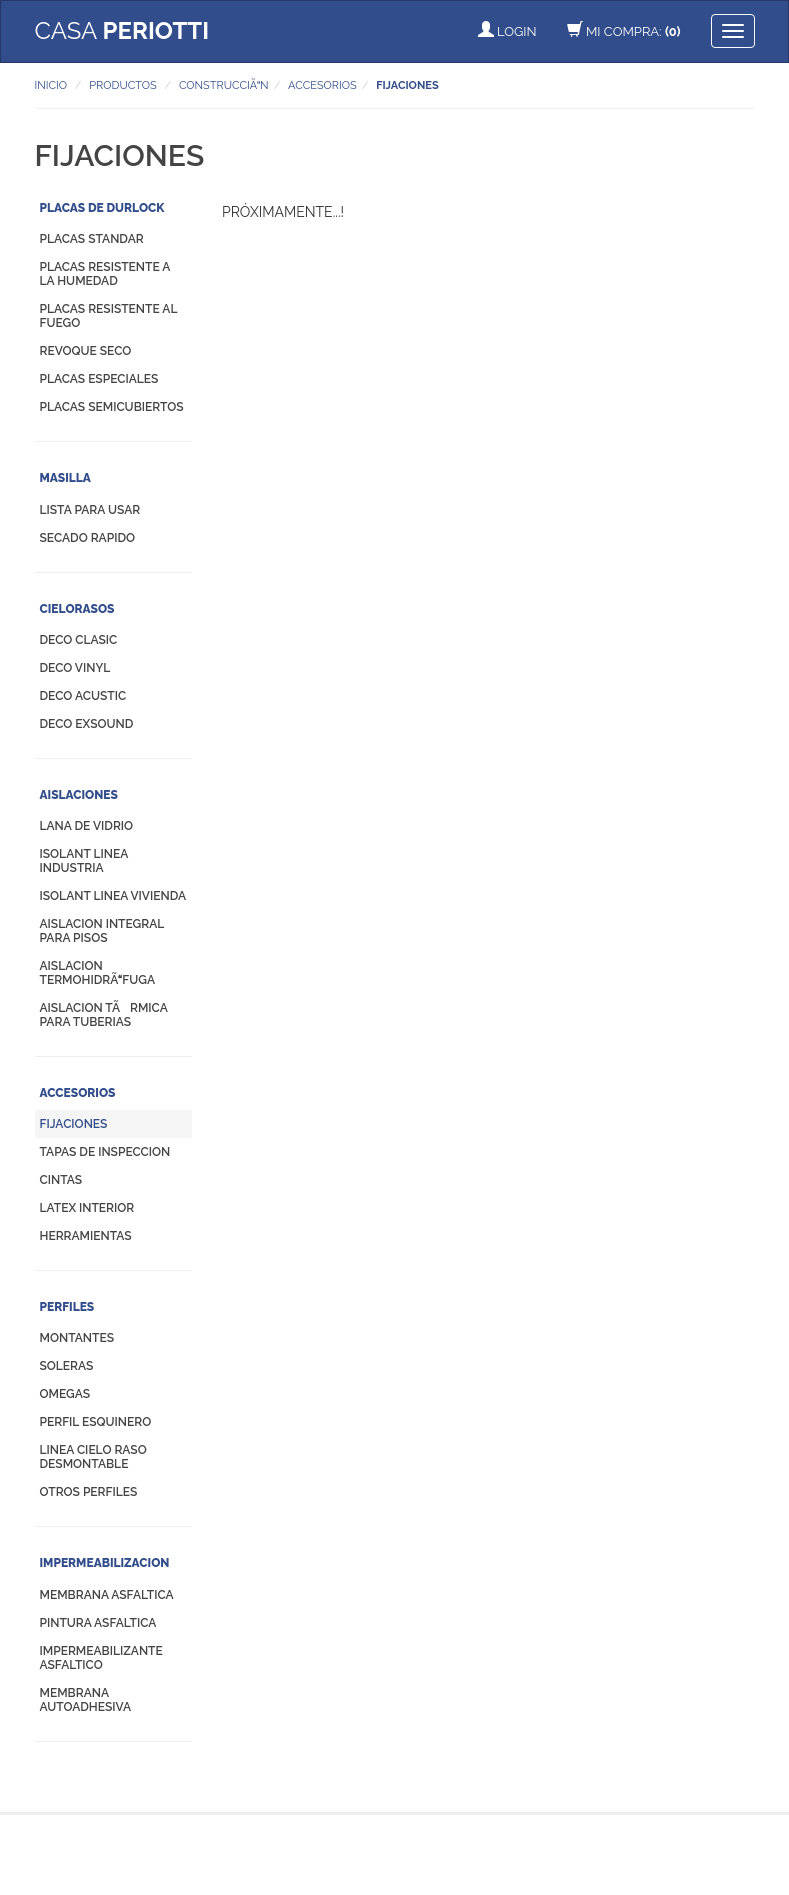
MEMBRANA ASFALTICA (107, 1595)
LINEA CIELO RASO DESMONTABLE (93, 1457)
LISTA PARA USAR (90, 510)
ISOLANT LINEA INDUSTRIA (84, 861)
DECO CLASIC (79, 640)
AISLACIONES (79, 795)
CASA (122, 30)
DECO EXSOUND (87, 724)
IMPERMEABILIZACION (105, 1563)
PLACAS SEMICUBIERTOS (112, 407)
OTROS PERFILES (89, 1492)
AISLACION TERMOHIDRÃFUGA (98, 973)
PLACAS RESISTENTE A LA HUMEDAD (105, 274)
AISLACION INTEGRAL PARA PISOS (102, 931)
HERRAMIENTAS (86, 1236)
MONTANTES (77, 1338)
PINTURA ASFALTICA (98, 1623)
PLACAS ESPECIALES (99, 379)
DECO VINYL (75, 668)
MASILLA (65, 478)
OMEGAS (65, 1394)
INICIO (51, 85)
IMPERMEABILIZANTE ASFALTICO (101, 1658)
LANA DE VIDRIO (87, 826)
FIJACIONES (74, 1124)
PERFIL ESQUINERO (96, 1422)
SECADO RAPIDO (88, 538)
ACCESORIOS (78, 1093)
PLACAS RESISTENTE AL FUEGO (109, 316)
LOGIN (507, 31)
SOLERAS (67, 1366)
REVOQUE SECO (86, 351)
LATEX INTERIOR (87, 1208)
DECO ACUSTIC (83, 696)
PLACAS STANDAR (92, 239)
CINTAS (61, 1180)
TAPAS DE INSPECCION (105, 1152)
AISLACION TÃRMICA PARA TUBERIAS (104, 1015)
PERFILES (67, 1307)
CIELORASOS (77, 609)
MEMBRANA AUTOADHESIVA (86, 1700)
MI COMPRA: (624, 31)
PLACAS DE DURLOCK (102, 208)
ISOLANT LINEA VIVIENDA (113, 896)
